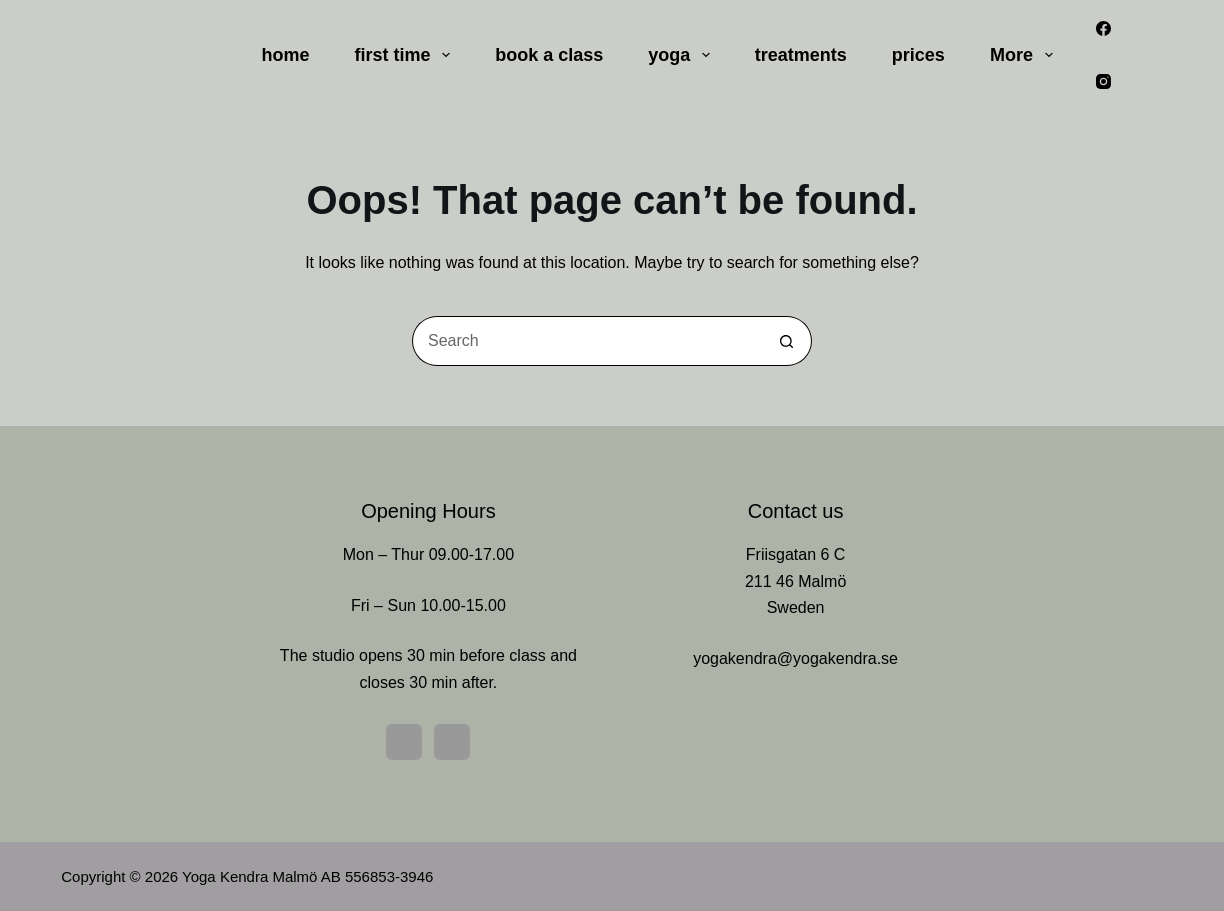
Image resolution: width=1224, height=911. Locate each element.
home (286, 55)
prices (918, 55)
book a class (549, 55)
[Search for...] (587, 341)
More (1025, 55)
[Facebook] (1104, 29)
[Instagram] (1104, 82)
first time (407, 55)
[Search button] (787, 341)
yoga (683, 55)
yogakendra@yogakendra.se (795, 658)
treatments (801, 55)
